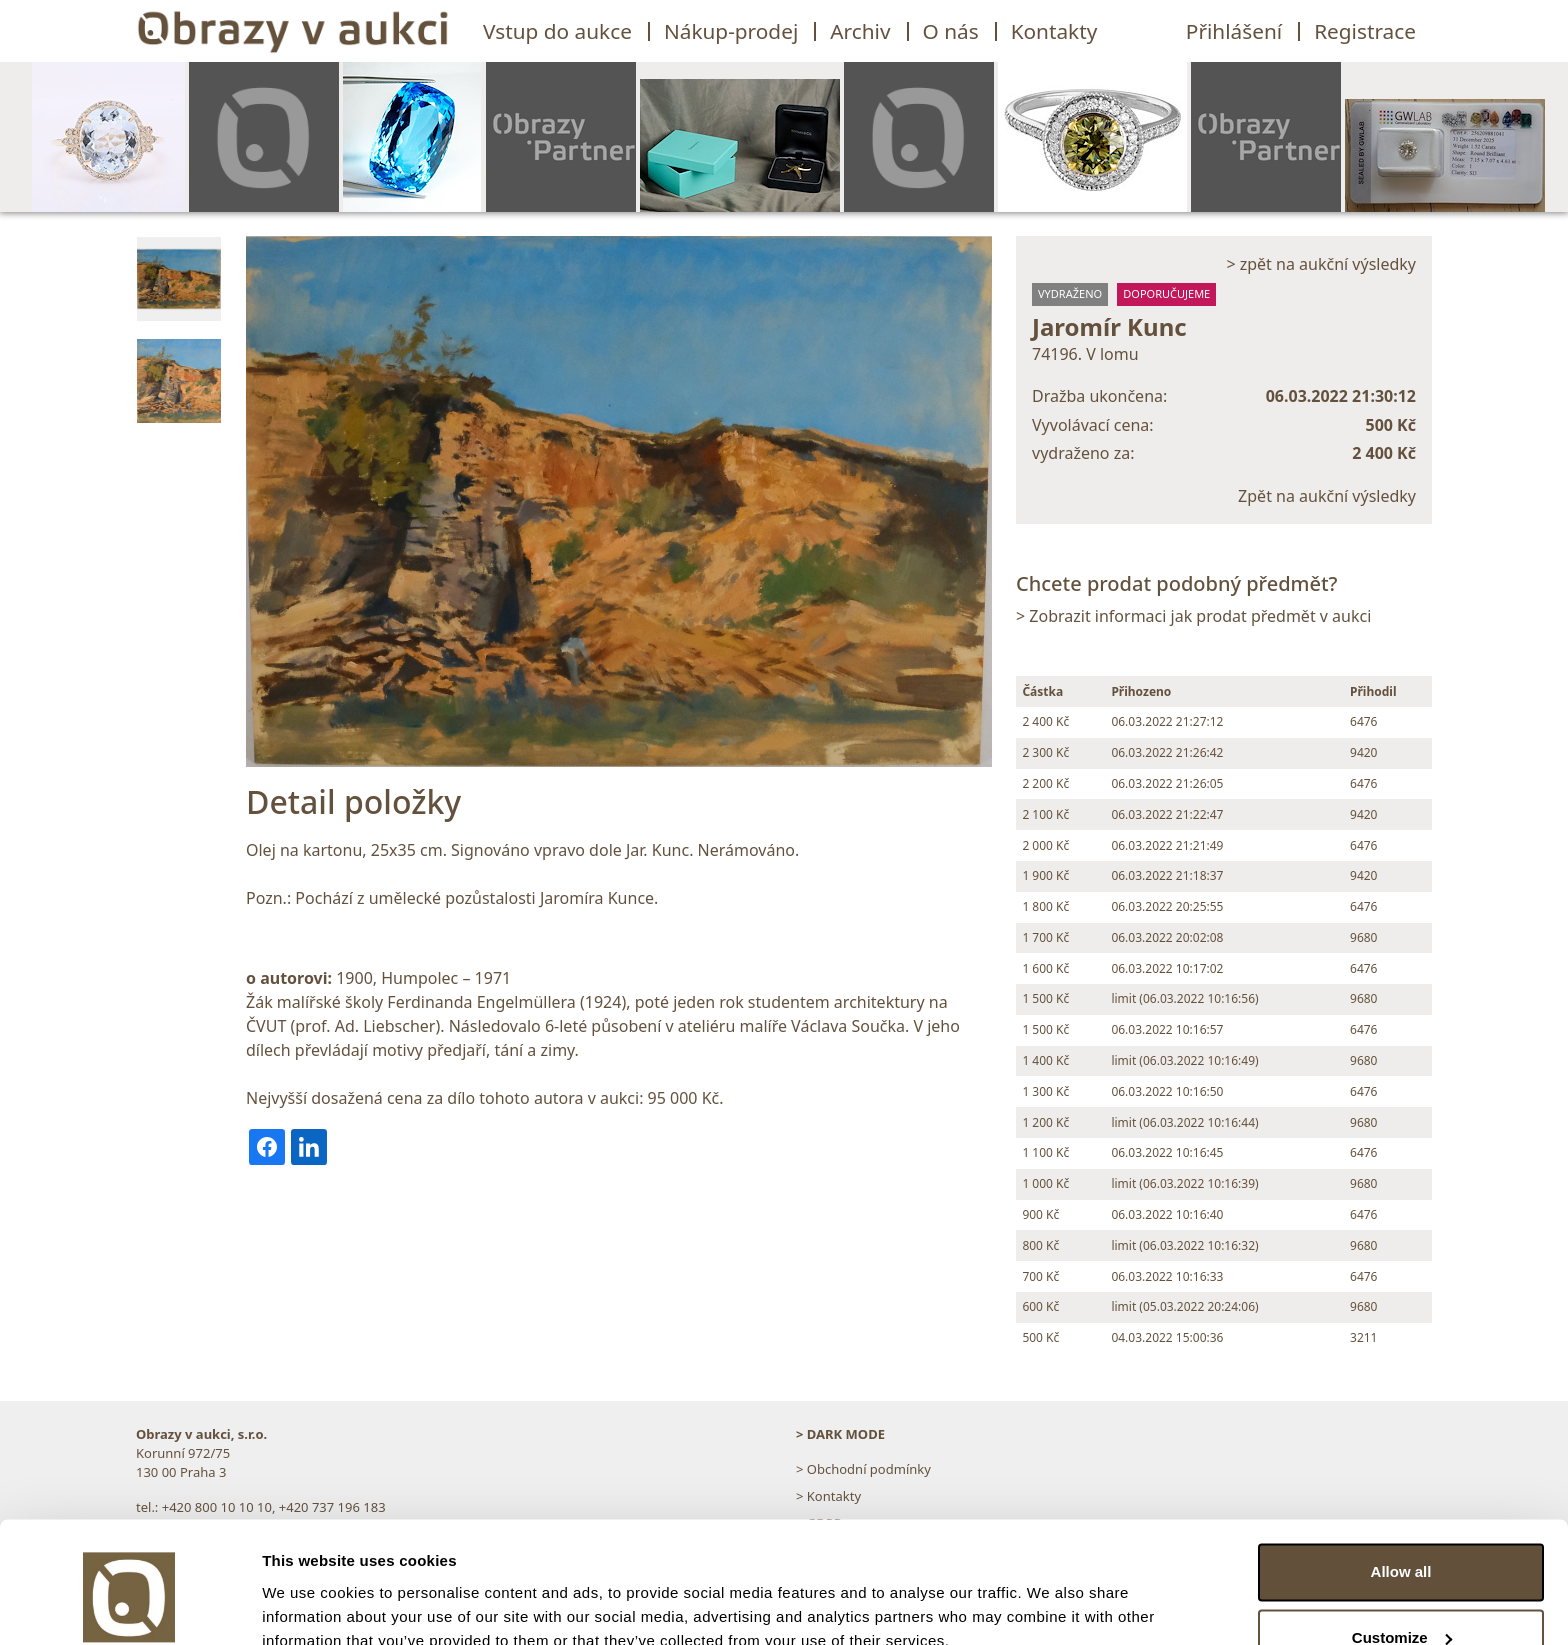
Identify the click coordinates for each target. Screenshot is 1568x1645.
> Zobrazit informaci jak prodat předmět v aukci (1193, 616)
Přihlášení (1234, 31)
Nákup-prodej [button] (731, 31)
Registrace (1365, 31)
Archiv (860, 31)
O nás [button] (951, 31)
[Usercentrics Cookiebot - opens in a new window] (129, 1606)
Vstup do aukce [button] (557, 31)
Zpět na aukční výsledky (1327, 496)
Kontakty (1054, 31)
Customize (1402, 1547)
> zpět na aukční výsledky (1321, 264)
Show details (308, 1605)
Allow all (1401, 1482)
